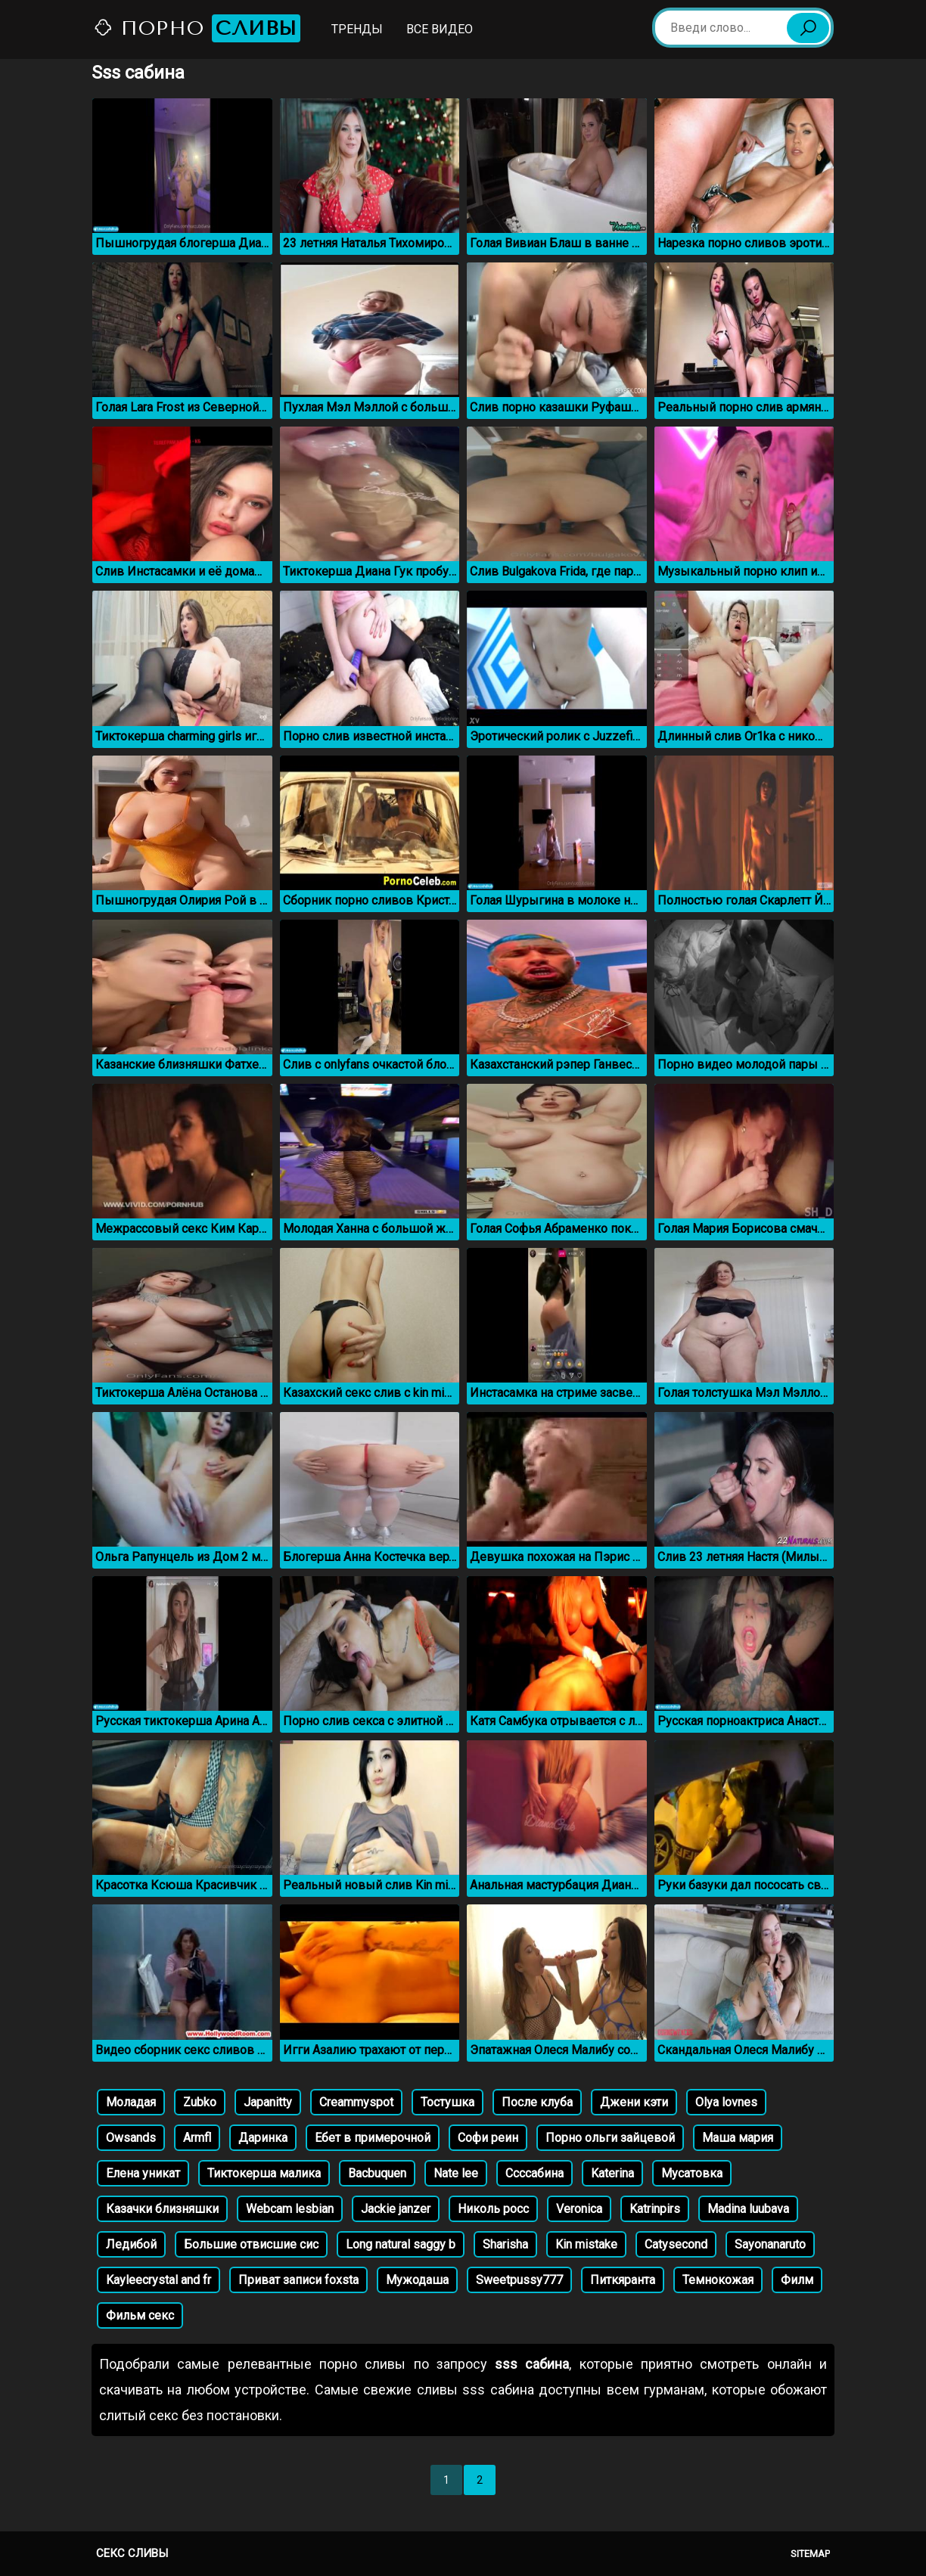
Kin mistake (586, 2244)
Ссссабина (534, 2173)
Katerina (612, 2173)
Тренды (357, 29)
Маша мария (737, 2138)
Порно (196, 28)
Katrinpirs (654, 2209)
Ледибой (131, 2244)
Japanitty (268, 2102)
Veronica (579, 2209)
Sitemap (810, 2553)
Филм (797, 2280)
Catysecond (676, 2244)
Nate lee (455, 2173)
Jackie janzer (395, 2209)
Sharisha (505, 2244)
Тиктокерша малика (264, 2173)
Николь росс (493, 2209)
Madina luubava (748, 2209)
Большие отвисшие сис (251, 2244)
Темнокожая (718, 2280)
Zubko (199, 2102)
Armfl (197, 2138)
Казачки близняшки (162, 2209)
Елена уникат (143, 2173)
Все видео (439, 29)
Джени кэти (634, 2102)
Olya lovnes (726, 2102)
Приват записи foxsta (298, 2280)
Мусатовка (691, 2173)
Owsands (131, 2138)
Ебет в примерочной (372, 2138)
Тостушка (447, 2102)
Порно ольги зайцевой (610, 2138)
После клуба (537, 2102)
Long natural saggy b (400, 2244)
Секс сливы (132, 2553)
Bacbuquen (377, 2173)
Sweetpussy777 (519, 2280)
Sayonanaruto (770, 2244)
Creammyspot (356, 2102)
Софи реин (488, 2138)
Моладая (131, 2102)
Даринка (262, 2138)
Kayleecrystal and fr (158, 2280)
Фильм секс (140, 2315)
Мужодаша (417, 2280)
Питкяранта (622, 2280)
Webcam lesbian (290, 2209)
